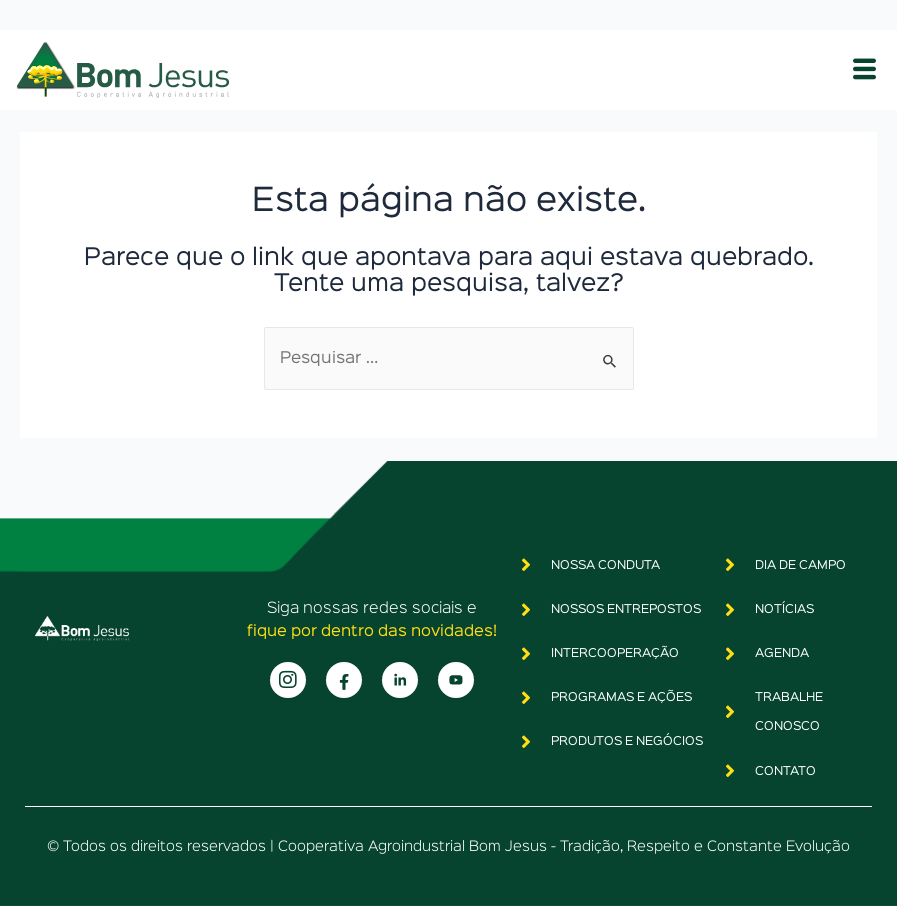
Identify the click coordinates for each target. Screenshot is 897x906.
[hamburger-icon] (864, 70)
